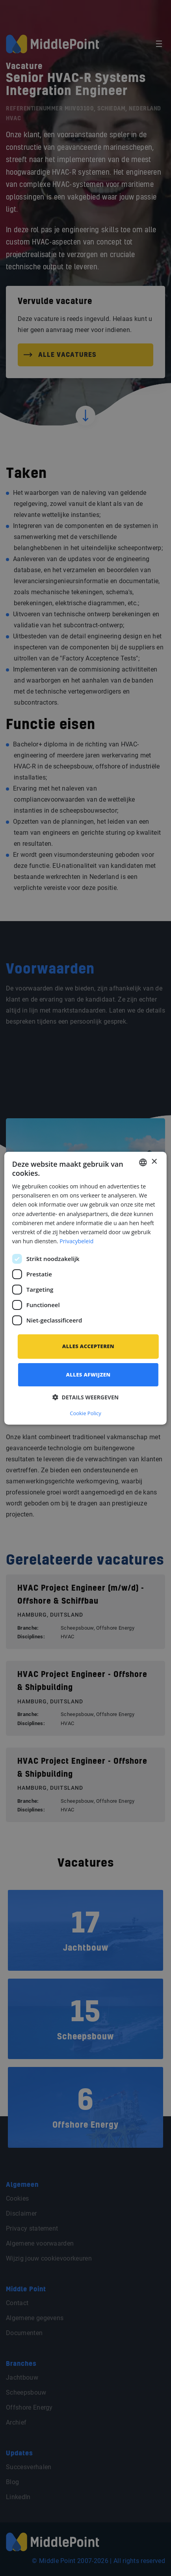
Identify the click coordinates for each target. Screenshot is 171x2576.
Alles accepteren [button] (88, 1346)
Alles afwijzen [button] (88, 1374)
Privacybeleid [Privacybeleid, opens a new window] (76, 1241)
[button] (85, 1397)
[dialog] (85, 1287)
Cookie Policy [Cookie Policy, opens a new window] (85, 1413)
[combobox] (143, 1162)
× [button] (154, 1162)
